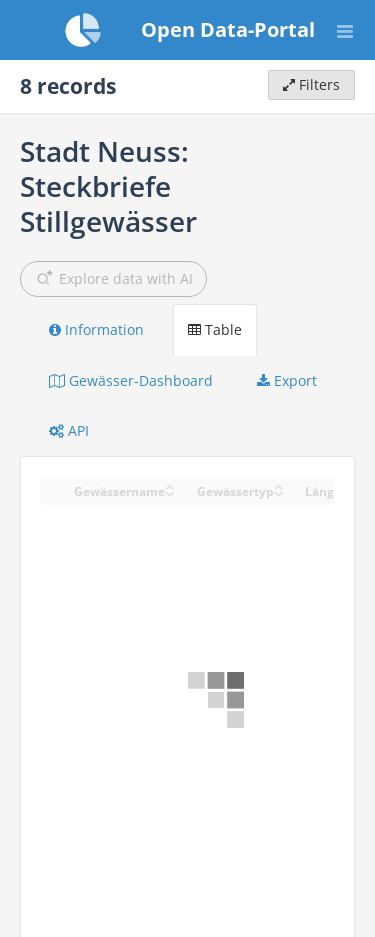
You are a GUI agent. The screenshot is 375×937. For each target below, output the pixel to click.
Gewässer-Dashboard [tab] (131, 380)
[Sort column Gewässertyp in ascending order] (279, 485)
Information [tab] (96, 329)
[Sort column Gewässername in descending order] (170, 492)
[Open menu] (345, 30)
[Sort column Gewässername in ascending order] (170, 485)
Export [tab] (287, 380)
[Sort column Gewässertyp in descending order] (279, 492)
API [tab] (69, 430)
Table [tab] (215, 329)
